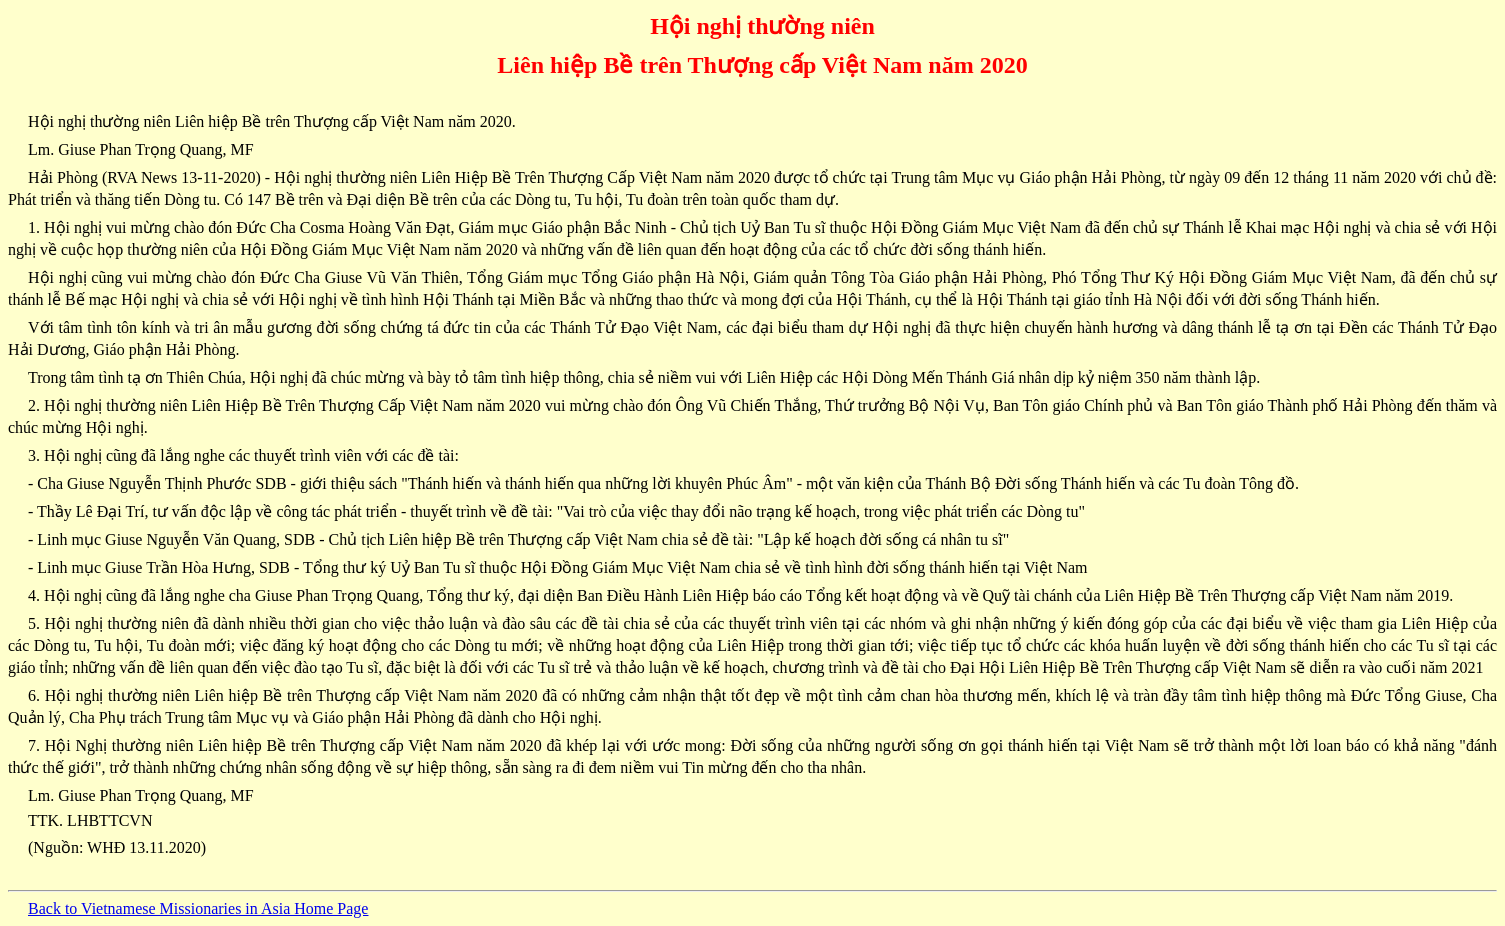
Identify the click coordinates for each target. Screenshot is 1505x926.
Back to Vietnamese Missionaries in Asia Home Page (198, 908)
